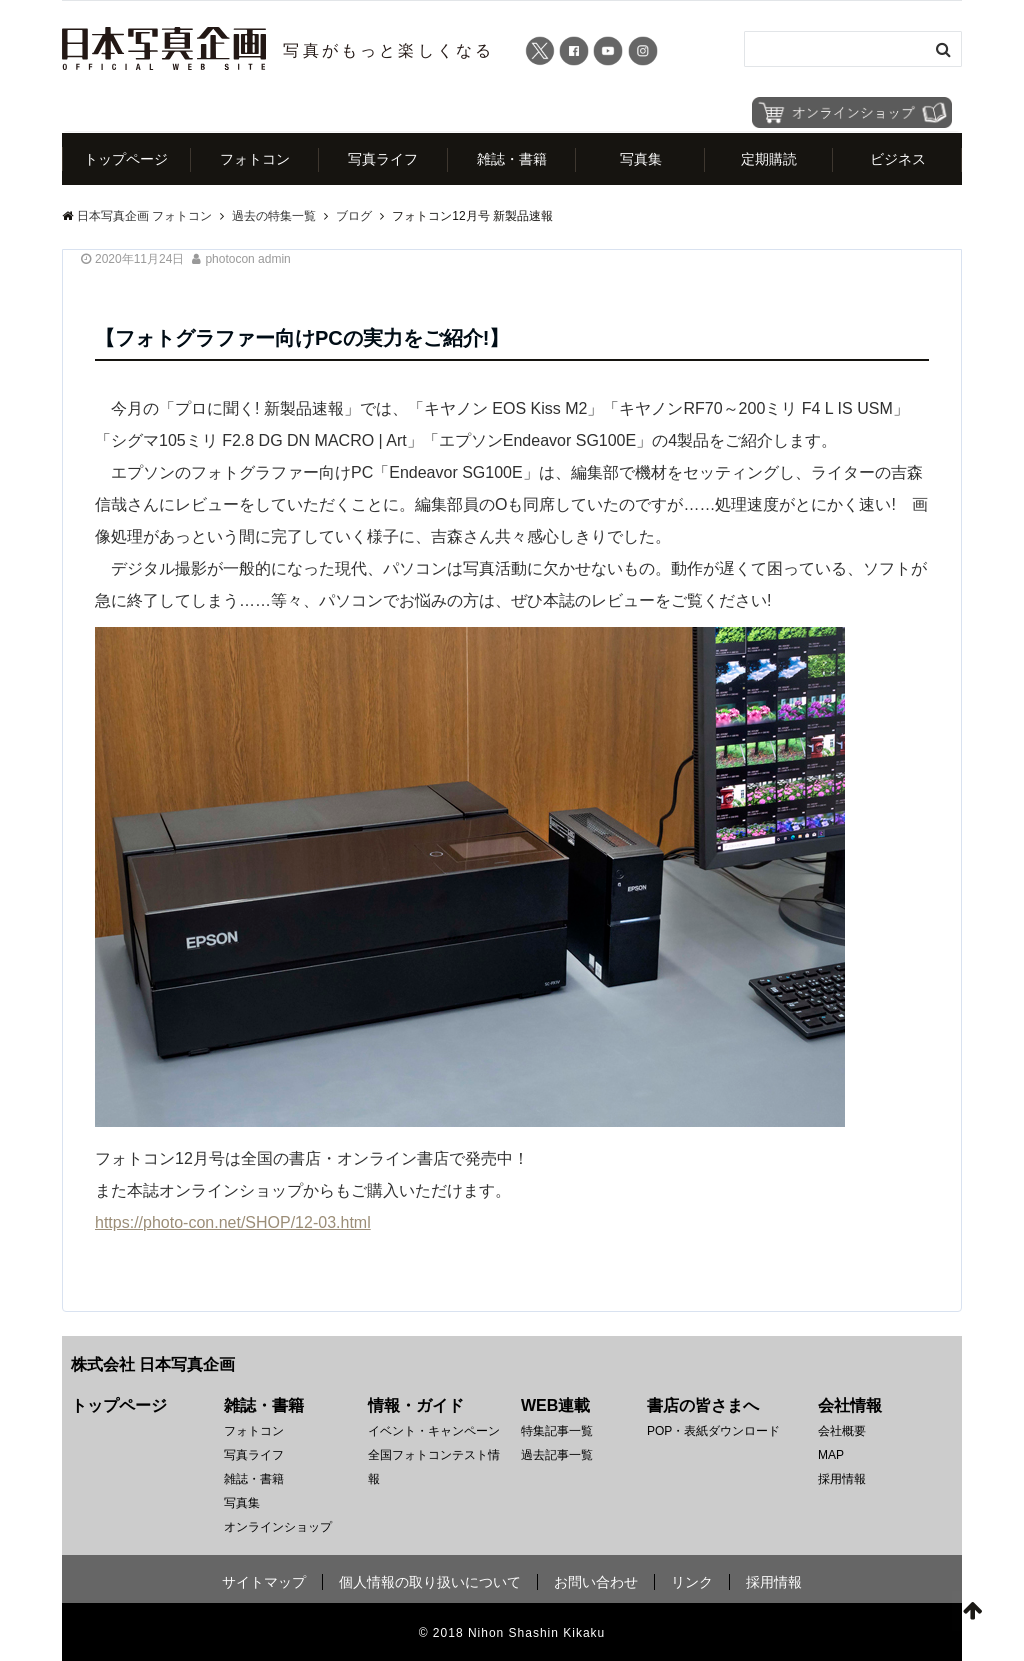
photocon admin (247, 259)
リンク (692, 1582)
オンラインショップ (278, 1527)
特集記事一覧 (557, 1431)
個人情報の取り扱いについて (430, 1582)
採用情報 (842, 1479)
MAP (831, 1455)
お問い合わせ (596, 1582)
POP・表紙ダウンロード (713, 1431)
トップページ (126, 159)
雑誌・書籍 (512, 159)
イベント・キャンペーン (434, 1431)
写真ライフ (383, 159)
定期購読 (769, 159)
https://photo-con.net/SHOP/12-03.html (233, 1222)
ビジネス (898, 159)
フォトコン (255, 159)
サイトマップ (264, 1582)
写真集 (641, 159)
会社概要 (842, 1431)
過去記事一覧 (557, 1455)
